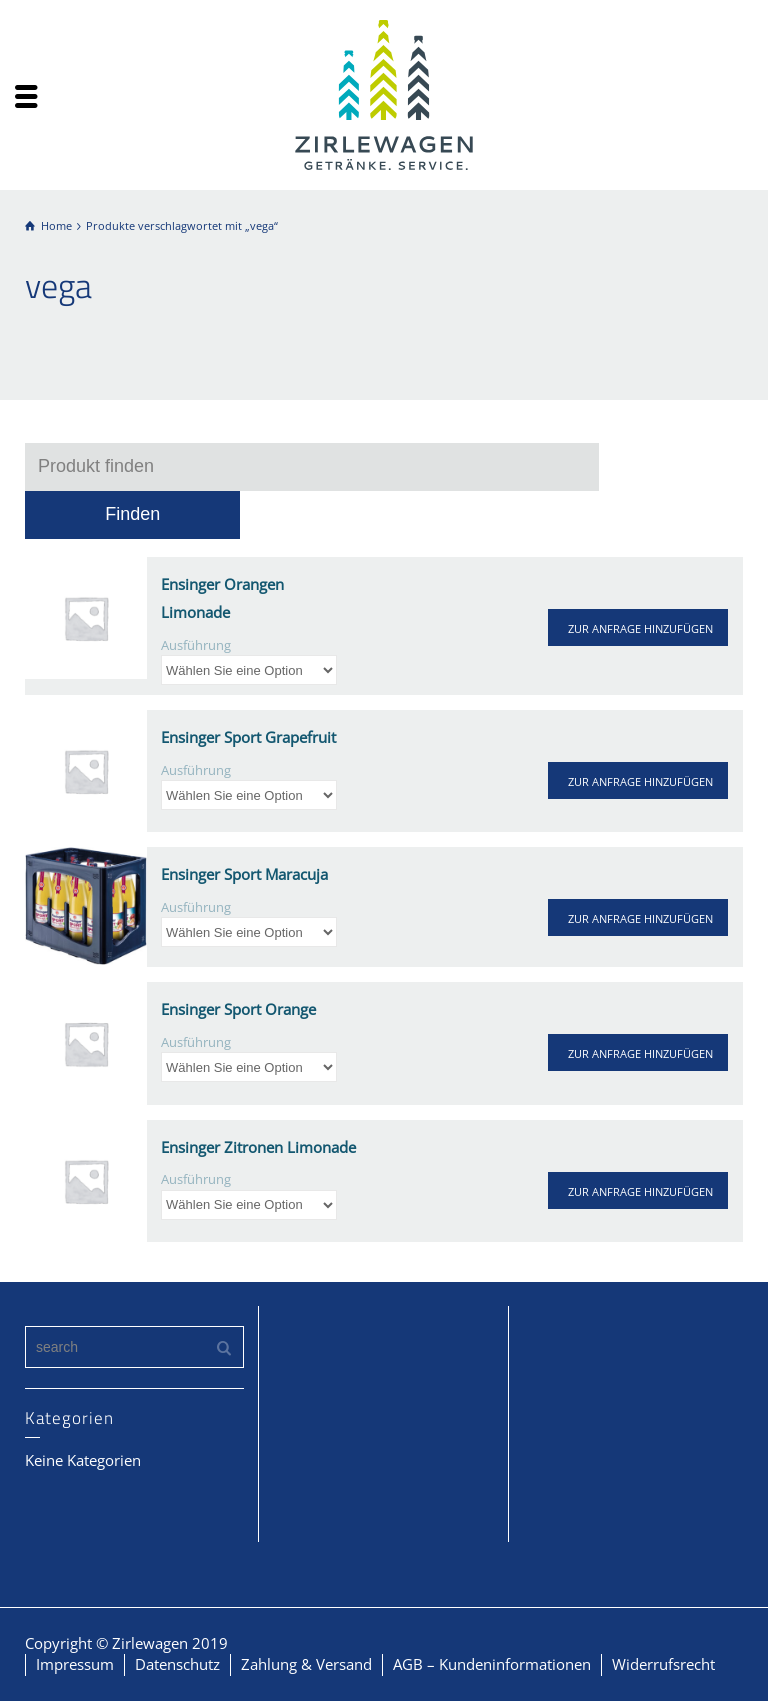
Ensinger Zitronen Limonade (258, 1147)
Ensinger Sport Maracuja (244, 874)
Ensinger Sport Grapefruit (248, 737)
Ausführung (196, 645)
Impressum (75, 1664)
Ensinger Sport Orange (238, 1009)
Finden (132, 514)
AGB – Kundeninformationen (492, 1664)
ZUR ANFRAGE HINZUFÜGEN (640, 628)
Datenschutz (177, 1664)
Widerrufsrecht (663, 1664)
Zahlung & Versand (306, 1664)
